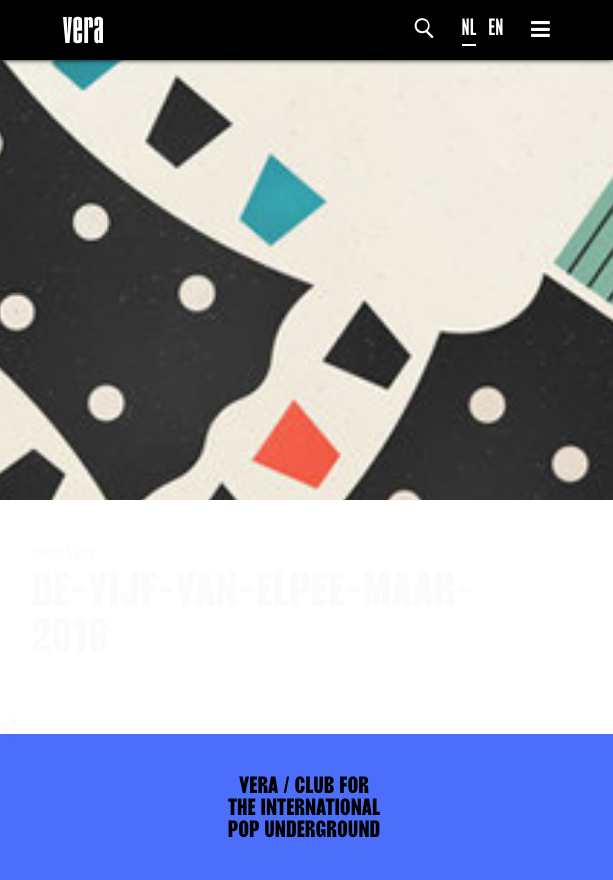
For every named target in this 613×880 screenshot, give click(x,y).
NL (469, 27)
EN (495, 27)
